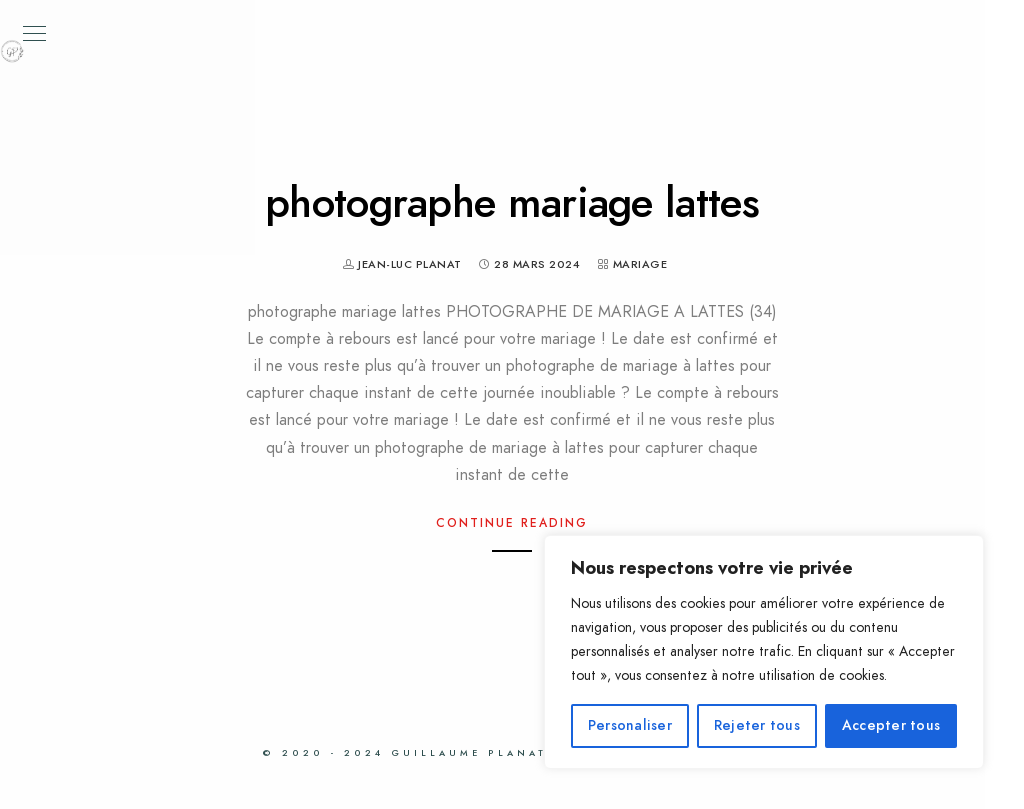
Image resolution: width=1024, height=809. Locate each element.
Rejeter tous (757, 725)
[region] (764, 652)
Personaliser (630, 725)
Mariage (640, 264)
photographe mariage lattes (512, 203)
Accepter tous (891, 725)
